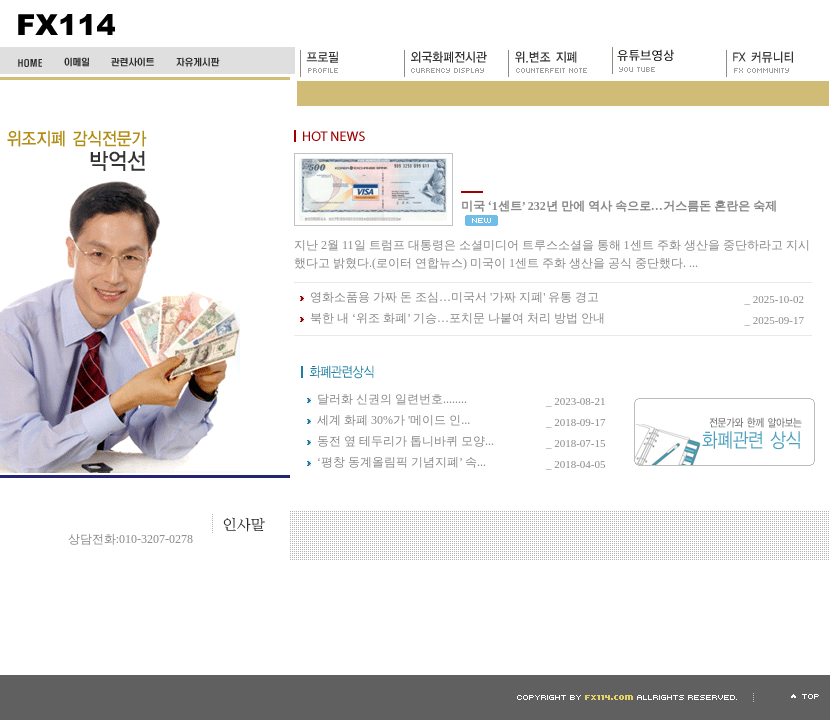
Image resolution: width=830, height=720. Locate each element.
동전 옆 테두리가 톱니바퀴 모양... (405, 441)
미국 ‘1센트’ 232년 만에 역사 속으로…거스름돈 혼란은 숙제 (619, 206)
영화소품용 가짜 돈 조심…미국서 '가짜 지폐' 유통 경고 (454, 297)
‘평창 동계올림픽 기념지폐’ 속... (401, 462)
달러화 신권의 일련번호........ (392, 399)
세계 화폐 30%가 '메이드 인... (393, 420)
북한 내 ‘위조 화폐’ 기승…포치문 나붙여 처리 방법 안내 (457, 318)
